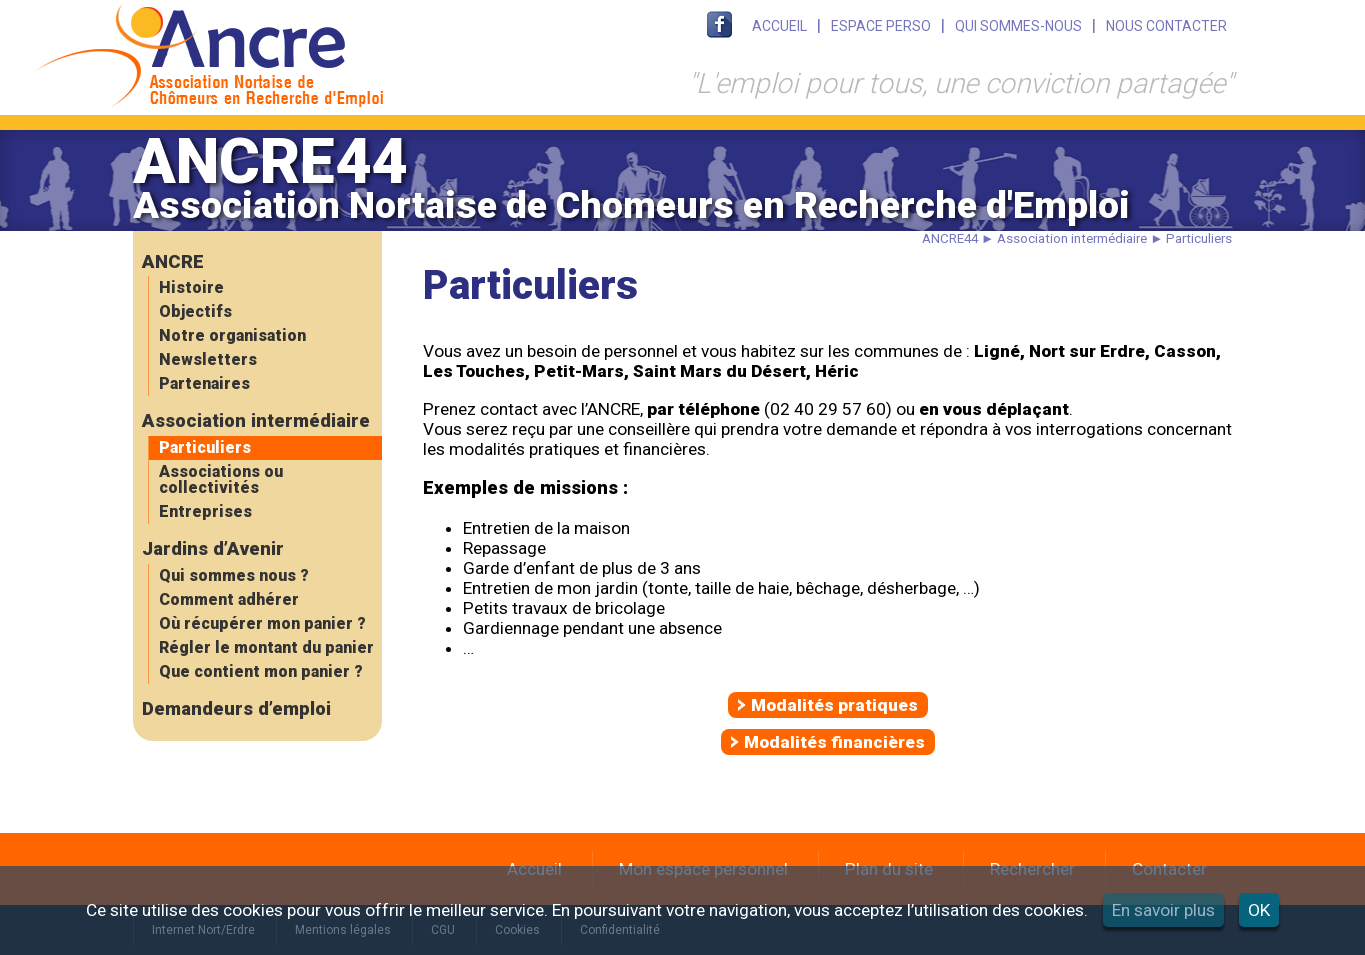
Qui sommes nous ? (234, 575)
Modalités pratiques (834, 705)
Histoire (191, 287)
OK (1259, 910)
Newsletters (208, 359)
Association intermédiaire (256, 421)
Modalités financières (834, 742)
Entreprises (205, 511)
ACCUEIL (779, 26)
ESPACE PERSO (881, 26)
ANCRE (173, 262)
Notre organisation (232, 335)
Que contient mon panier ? (261, 671)
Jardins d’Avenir (213, 549)
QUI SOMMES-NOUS (1018, 26)
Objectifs (195, 311)
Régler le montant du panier (266, 647)
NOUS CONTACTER (1166, 26)
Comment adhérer (229, 599)
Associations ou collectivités (221, 479)
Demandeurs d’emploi (236, 709)
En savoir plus (1163, 910)
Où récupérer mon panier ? (262, 623)
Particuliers (205, 447)
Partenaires (204, 383)
